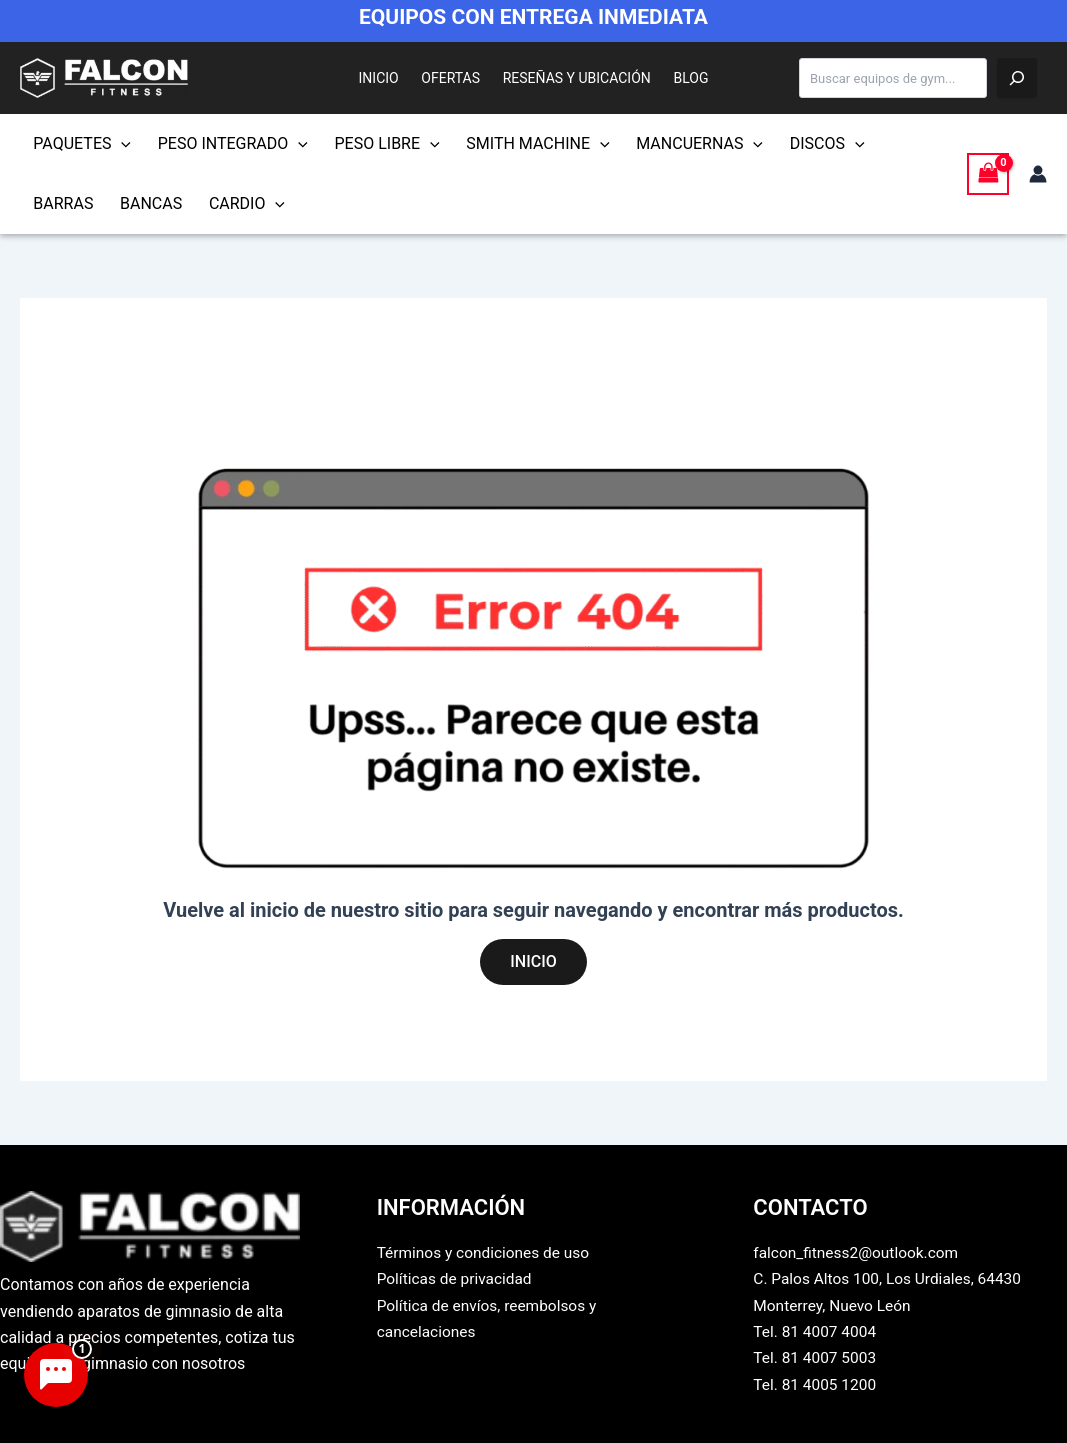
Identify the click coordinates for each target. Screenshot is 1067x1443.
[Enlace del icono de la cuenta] (1038, 174)
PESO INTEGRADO (223, 144)
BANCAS (61, 203)
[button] (118, 144)
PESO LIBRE (370, 144)
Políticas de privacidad (457, 1278)
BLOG (677, 78)
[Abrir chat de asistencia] (56, 1375)
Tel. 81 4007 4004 (816, 1331)
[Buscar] (1017, 78)
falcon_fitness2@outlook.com (859, 1252)
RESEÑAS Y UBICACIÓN (572, 78)
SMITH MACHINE (514, 144)
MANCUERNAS (669, 144)
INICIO (392, 78)
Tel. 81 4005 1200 (816, 1384)
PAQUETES (79, 144)
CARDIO (150, 204)
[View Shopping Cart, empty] (988, 173)
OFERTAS (455, 78)
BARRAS (878, 143)
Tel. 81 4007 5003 (816, 1357)
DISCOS (790, 144)
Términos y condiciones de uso (487, 1252)
